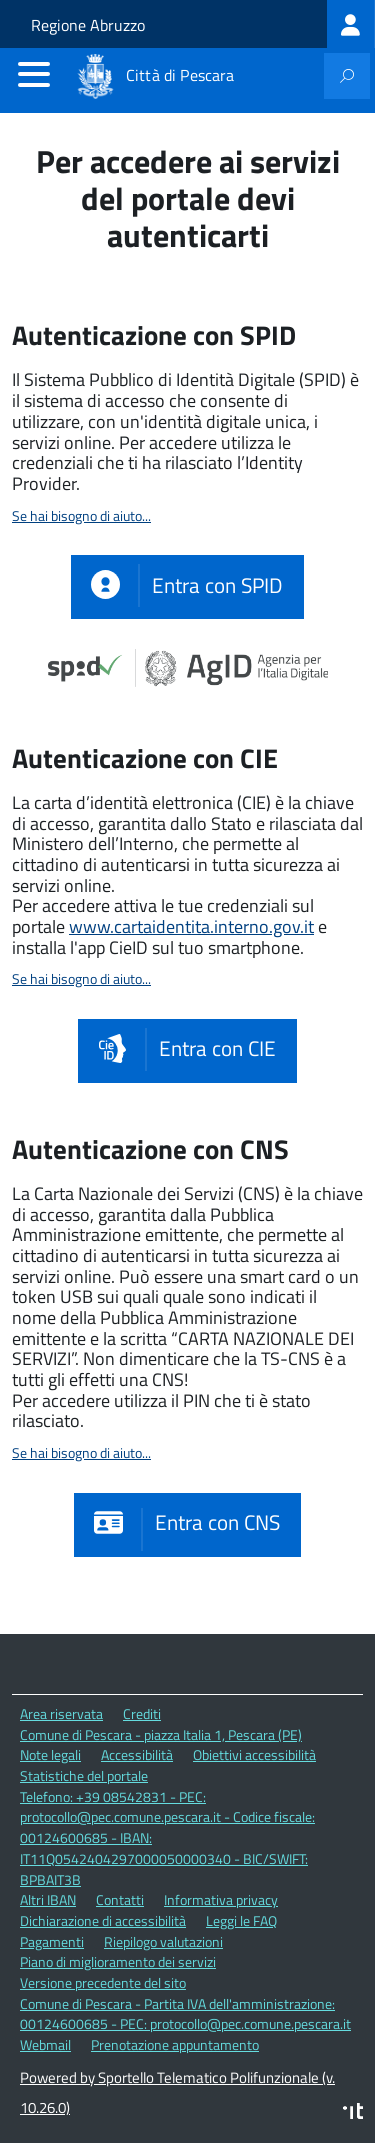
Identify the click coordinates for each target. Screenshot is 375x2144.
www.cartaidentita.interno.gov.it (191, 926)
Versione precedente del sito (103, 1982)
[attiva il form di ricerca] (347, 76)
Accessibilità (137, 1754)
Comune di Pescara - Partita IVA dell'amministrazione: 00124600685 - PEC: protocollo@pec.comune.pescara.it (185, 2014)
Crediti (142, 1713)
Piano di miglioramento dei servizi (118, 1961)
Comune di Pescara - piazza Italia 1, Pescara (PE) (161, 1734)
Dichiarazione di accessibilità (103, 1920)
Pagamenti (52, 1941)
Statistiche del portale (84, 1775)
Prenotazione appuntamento (175, 2044)
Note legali (50, 1754)
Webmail (45, 2044)
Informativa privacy (221, 1899)
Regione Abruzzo (88, 25)
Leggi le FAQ (241, 1920)
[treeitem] (351, 24)
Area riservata (61, 1713)
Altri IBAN (48, 1899)
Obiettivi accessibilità (254, 1754)
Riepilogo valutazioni (163, 1941)
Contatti (120, 1899)
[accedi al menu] (34, 74)
